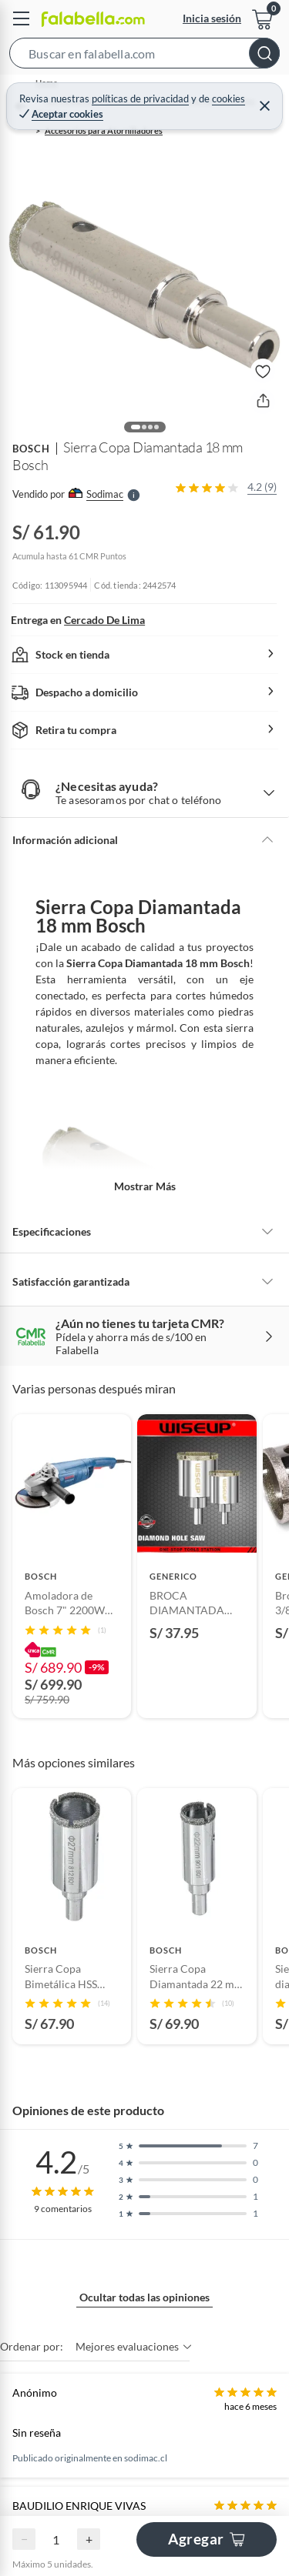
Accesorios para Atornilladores (104, 130)
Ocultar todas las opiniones (144, 2297)
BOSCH (31, 448)
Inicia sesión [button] (212, 18)
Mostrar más (145, 1186)
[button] (144, 56)
